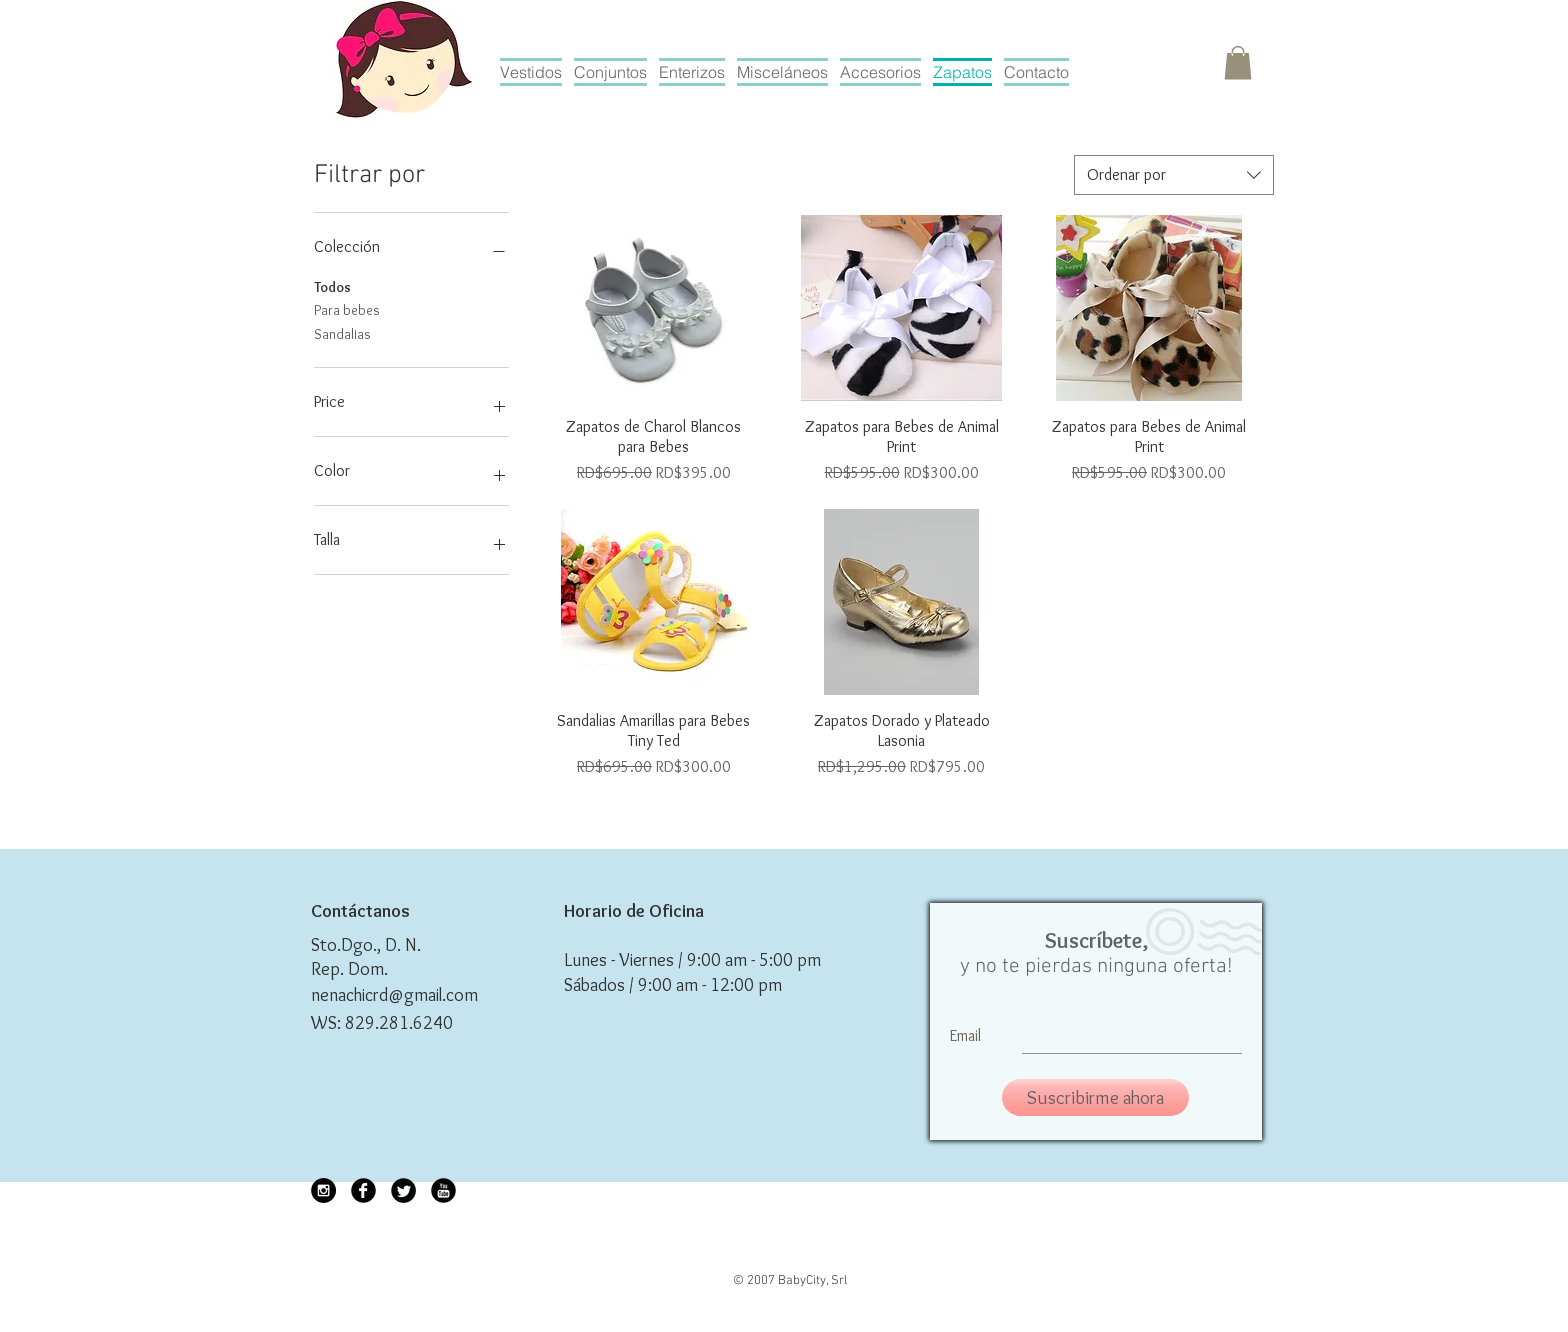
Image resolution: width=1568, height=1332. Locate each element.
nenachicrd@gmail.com (394, 995)
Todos (332, 286)
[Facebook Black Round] (363, 1190)
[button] (1238, 62)
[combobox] (1174, 175)
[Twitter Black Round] (403, 1190)
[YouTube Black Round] (443, 1190)
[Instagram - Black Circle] (323, 1190)
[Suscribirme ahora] (1095, 1097)
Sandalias (342, 333)
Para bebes (347, 309)
